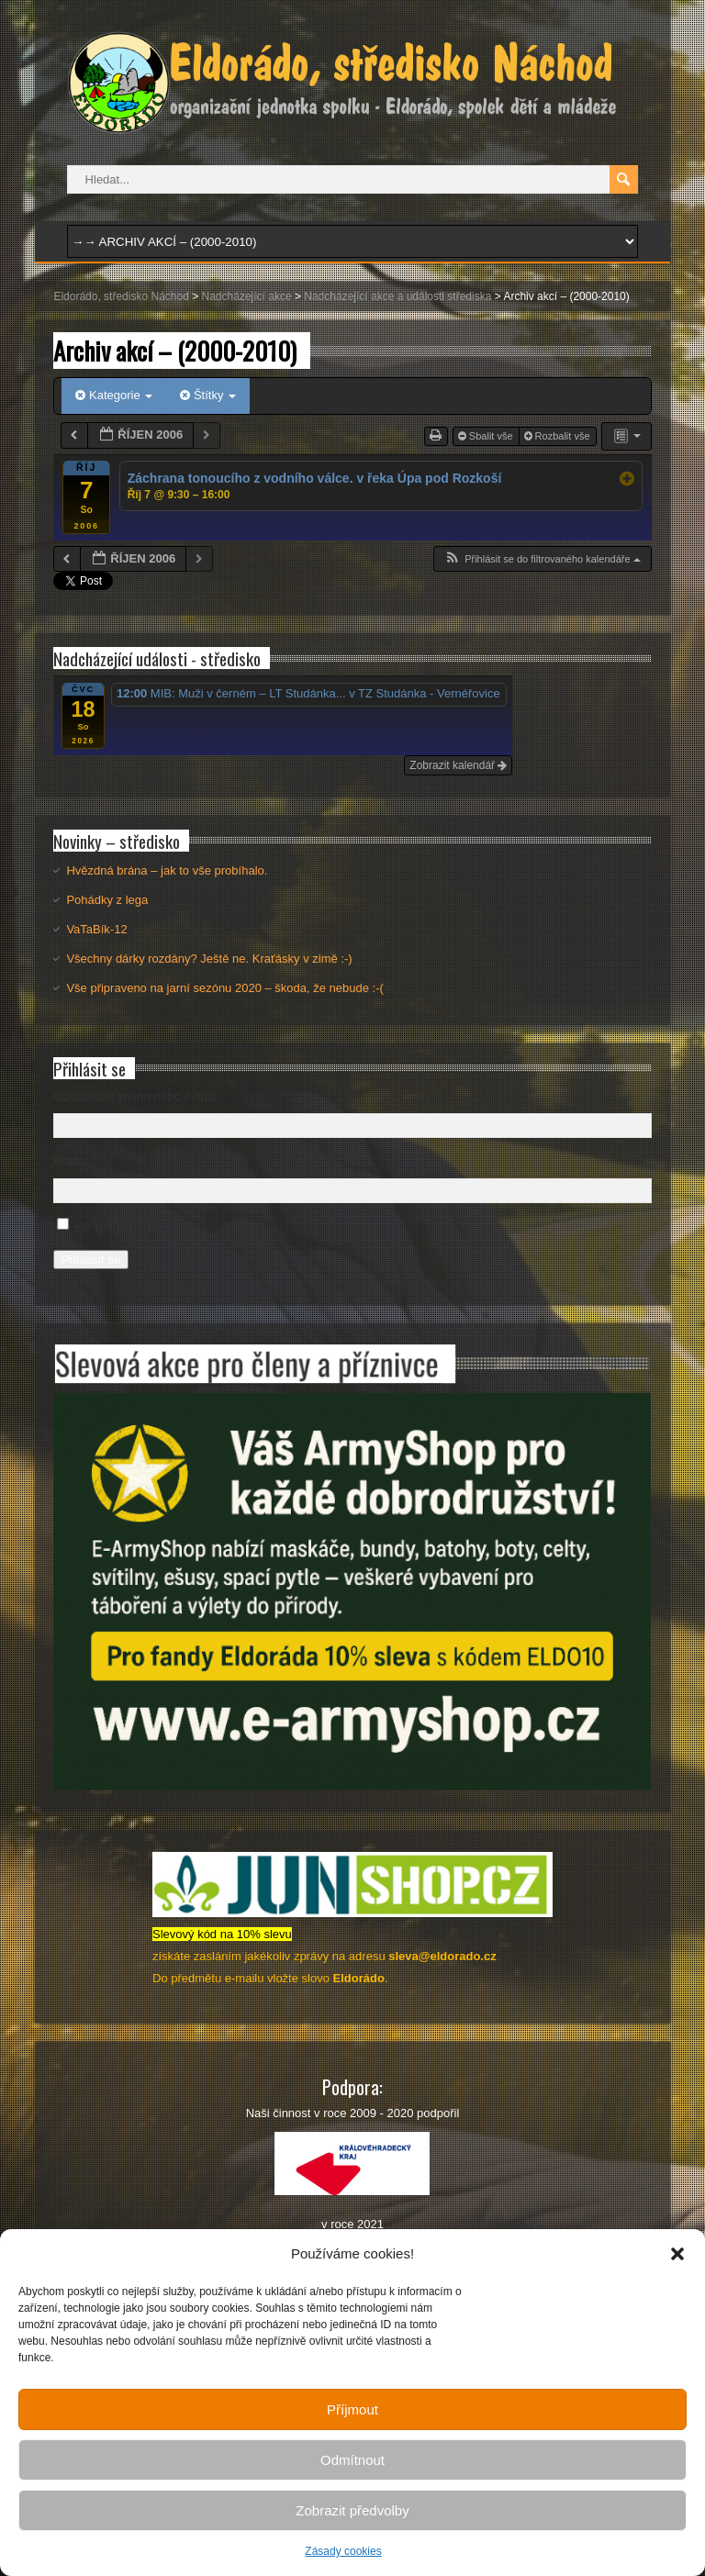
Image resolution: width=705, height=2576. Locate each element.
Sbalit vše (487, 435)
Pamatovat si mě (119, 1225)
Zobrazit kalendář (458, 765)
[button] (677, 2254)
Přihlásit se (90, 1259)
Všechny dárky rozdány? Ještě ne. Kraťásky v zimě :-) (209, 958)
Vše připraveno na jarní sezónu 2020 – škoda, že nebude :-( (224, 988)
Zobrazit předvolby (352, 2510)
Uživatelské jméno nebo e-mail (134, 1096)
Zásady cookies (343, 2551)
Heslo (68, 1160)
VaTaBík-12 (96, 929)
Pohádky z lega (107, 900)
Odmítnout (352, 2460)
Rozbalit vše (558, 435)
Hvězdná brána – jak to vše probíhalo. (166, 870)
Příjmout (352, 2409)
